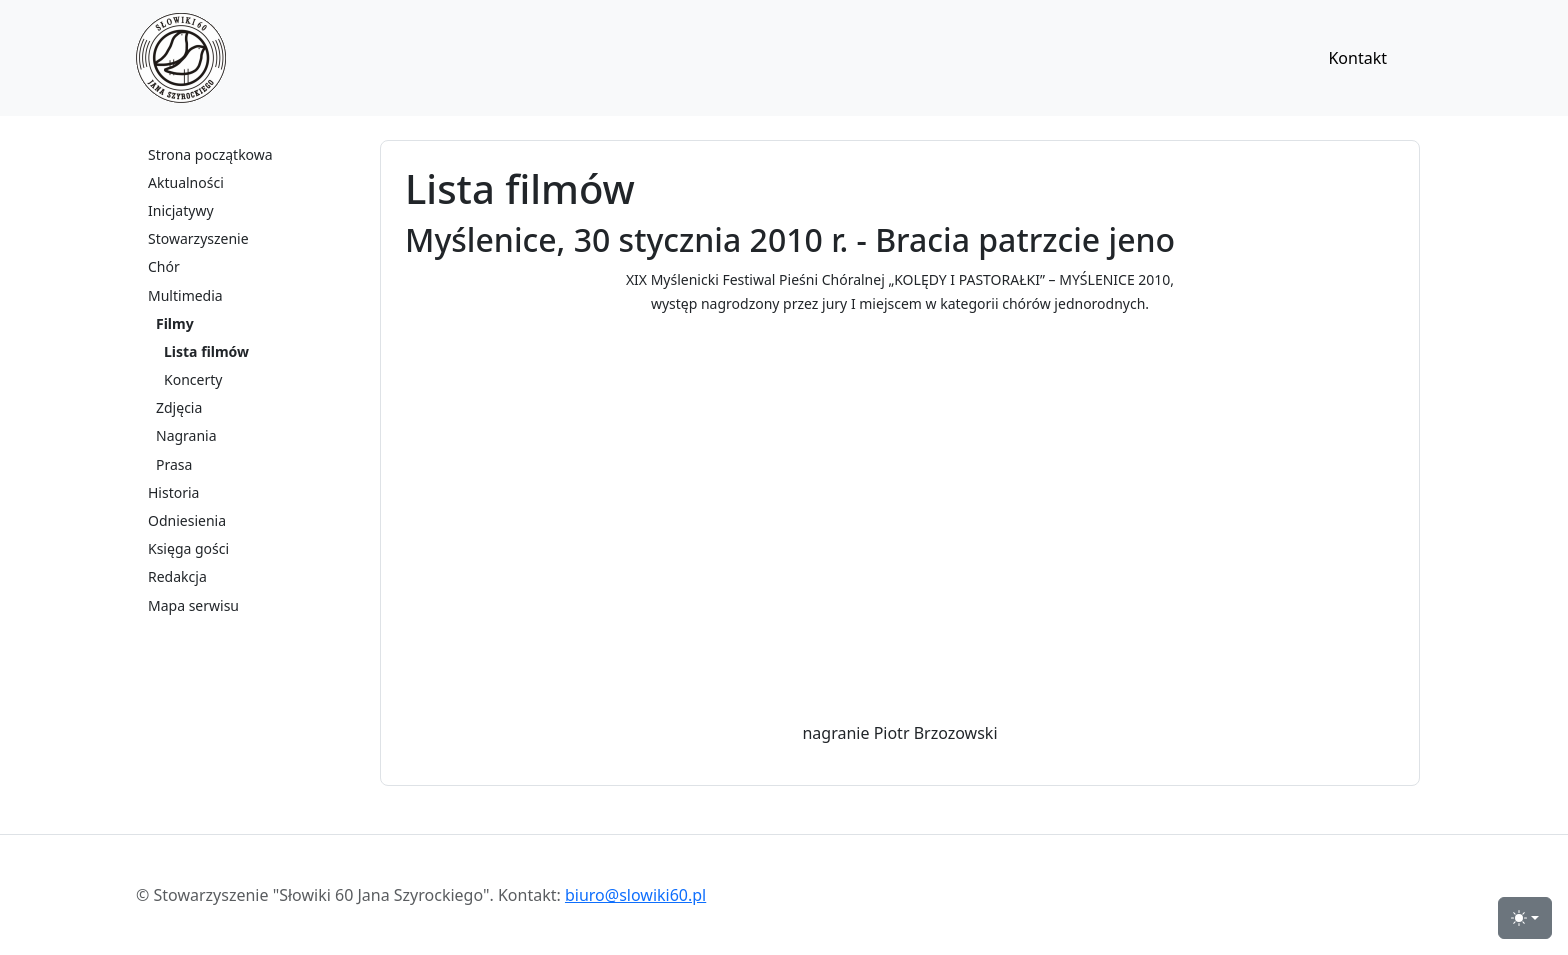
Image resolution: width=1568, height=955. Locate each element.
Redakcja (177, 576)
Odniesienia (187, 520)
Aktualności (186, 182)
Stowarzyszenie (198, 238)
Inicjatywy (181, 210)
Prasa (174, 464)
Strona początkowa (210, 154)
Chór (164, 266)
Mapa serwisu (193, 605)
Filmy (175, 323)
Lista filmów (206, 351)
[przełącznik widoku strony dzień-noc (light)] (1525, 918)
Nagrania (186, 435)
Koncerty (193, 379)
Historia (173, 492)
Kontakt (1357, 58)
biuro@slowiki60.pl (635, 895)
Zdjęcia (179, 407)
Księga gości (188, 548)
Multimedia (185, 295)
